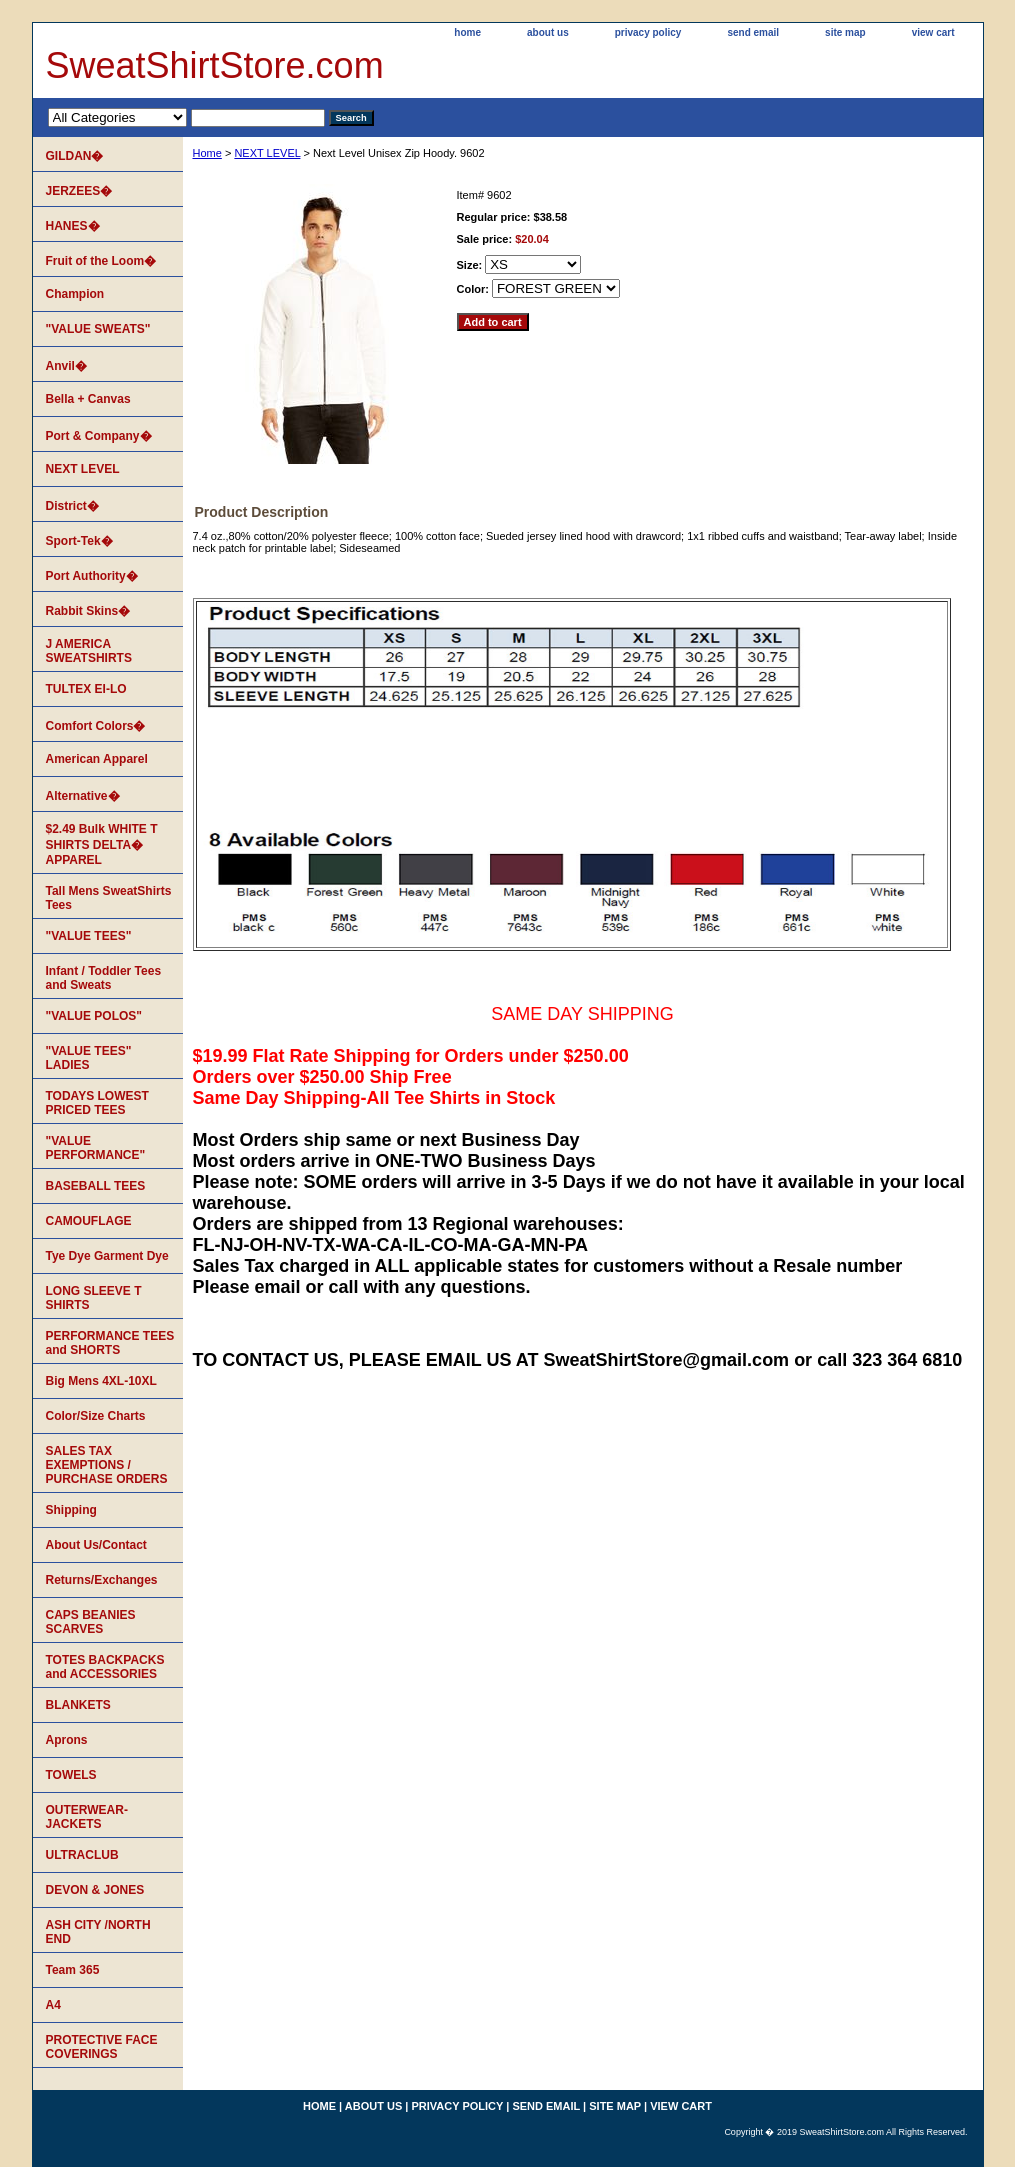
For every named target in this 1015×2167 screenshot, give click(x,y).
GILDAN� (75, 156)
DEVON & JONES (95, 1890)
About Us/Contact (96, 1545)
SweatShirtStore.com (215, 65)
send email (753, 32)
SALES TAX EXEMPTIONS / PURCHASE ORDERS (107, 1465)
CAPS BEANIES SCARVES (91, 1622)
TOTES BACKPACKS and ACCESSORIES (105, 1667)
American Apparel (97, 759)
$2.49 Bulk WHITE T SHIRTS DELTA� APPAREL (102, 844)
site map (845, 32)
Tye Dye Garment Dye (107, 1256)
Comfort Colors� (96, 726)
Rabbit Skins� (88, 611)
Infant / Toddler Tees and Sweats (104, 978)
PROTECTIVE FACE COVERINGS (102, 2047)
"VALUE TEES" (89, 936)
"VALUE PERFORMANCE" (96, 1148)
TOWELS (71, 1775)
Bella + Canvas (88, 399)
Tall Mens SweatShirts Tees (109, 898)
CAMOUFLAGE (89, 1221)
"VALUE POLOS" (94, 1016)
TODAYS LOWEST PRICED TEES (97, 1103)
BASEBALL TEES (96, 1186)
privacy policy (648, 32)
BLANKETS (78, 1705)
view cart (933, 32)
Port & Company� (99, 436)
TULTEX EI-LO (86, 689)
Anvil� (66, 366)
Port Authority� (92, 576)
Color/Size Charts (96, 1416)
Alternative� (83, 796)
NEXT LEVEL (267, 153)
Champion (75, 294)
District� (72, 506)
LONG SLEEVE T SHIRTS (94, 1298)
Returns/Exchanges (102, 1580)
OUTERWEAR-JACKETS (87, 1817)
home (467, 32)
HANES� (73, 226)
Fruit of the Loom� (101, 261)
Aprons (67, 1740)
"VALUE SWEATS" (98, 329)
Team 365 (73, 1970)
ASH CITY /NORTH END (98, 1932)
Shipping (71, 1510)
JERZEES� (79, 191)
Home (207, 153)
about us (548, 32)
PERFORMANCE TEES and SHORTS (110, 1343)
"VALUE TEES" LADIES (89, 1058)
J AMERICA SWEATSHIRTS (89, 651)
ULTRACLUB (82, 1855)
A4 (53, 2005)
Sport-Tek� (79, 541)
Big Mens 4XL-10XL (101, 1381)
